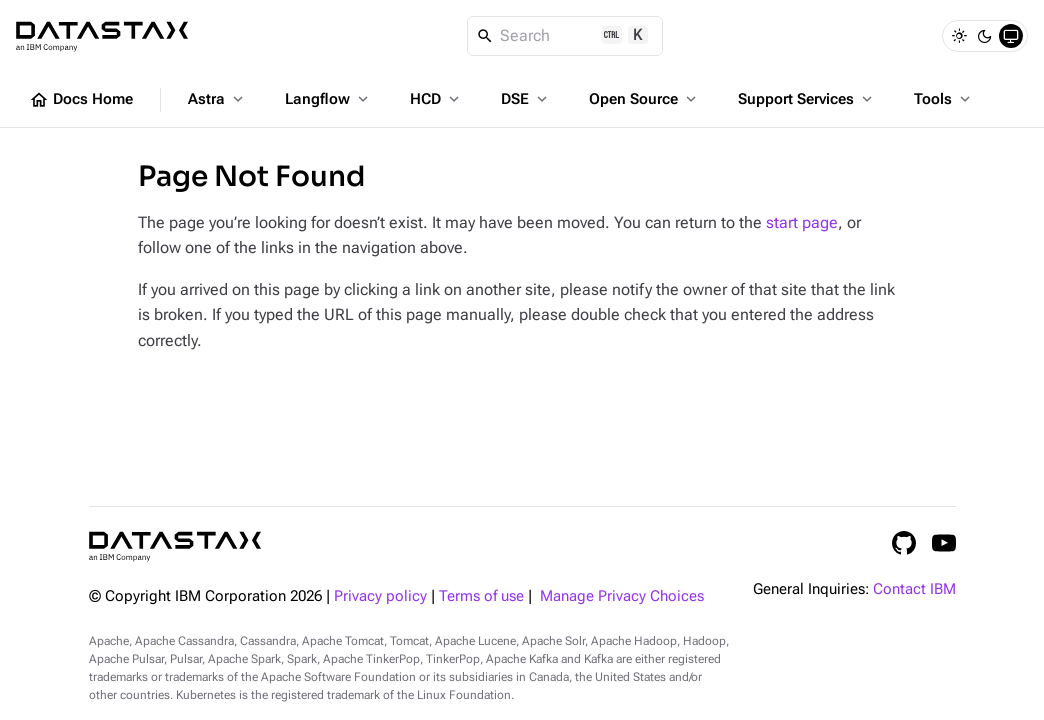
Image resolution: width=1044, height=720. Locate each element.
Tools (944, 99)
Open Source (644, 99)
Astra (217, 99)
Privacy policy (380, 596)
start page (802, 222)
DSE (526, 99)
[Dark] (985, 36)
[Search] (565, 36)
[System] (1011, 36)
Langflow (328, 99)
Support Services (807, 99)
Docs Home (81, 100)
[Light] (959, 36)
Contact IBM (914, 589)
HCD (436, 99)
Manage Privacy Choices (622, 596)
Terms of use (481, 596)
